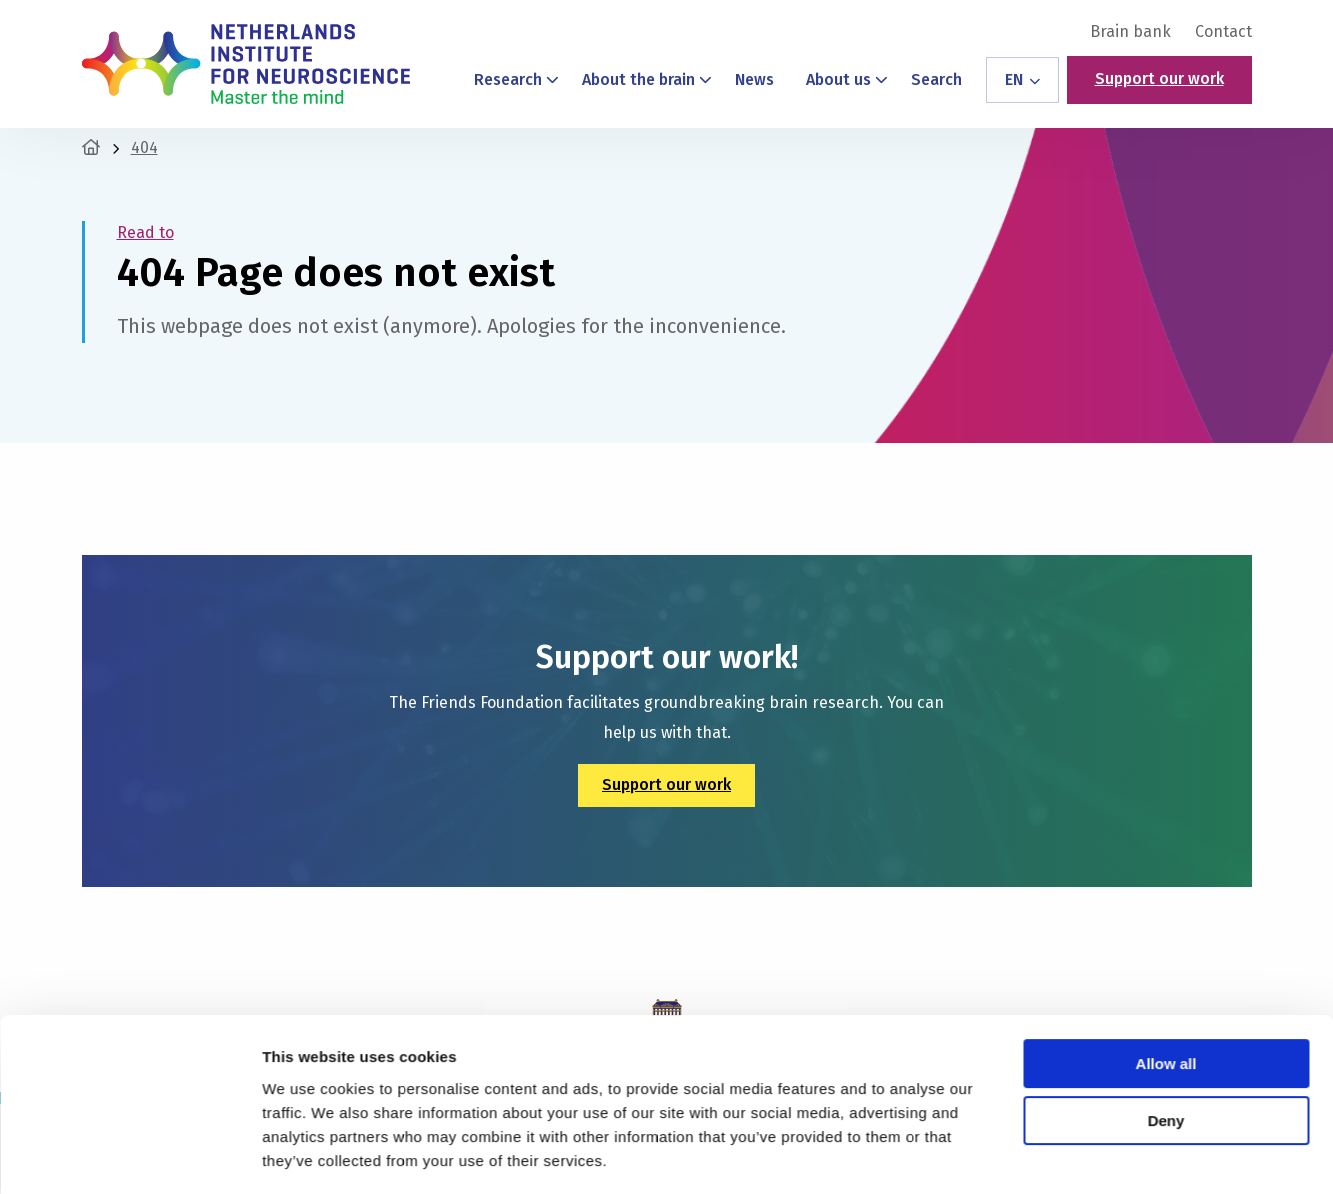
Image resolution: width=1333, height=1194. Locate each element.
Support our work (1159, 78)
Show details (308, 1154)
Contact (1223, 32)
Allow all (1166, 1003)
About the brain (647, 79)
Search (936, 79)
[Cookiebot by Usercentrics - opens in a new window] (129, 1155)
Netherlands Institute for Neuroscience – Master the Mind (246, 64)
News (754, 79)
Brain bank (1130, 32)
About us (847, 79)
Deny (1166, 1059)
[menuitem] (1130, 32)
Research (517, 79)
